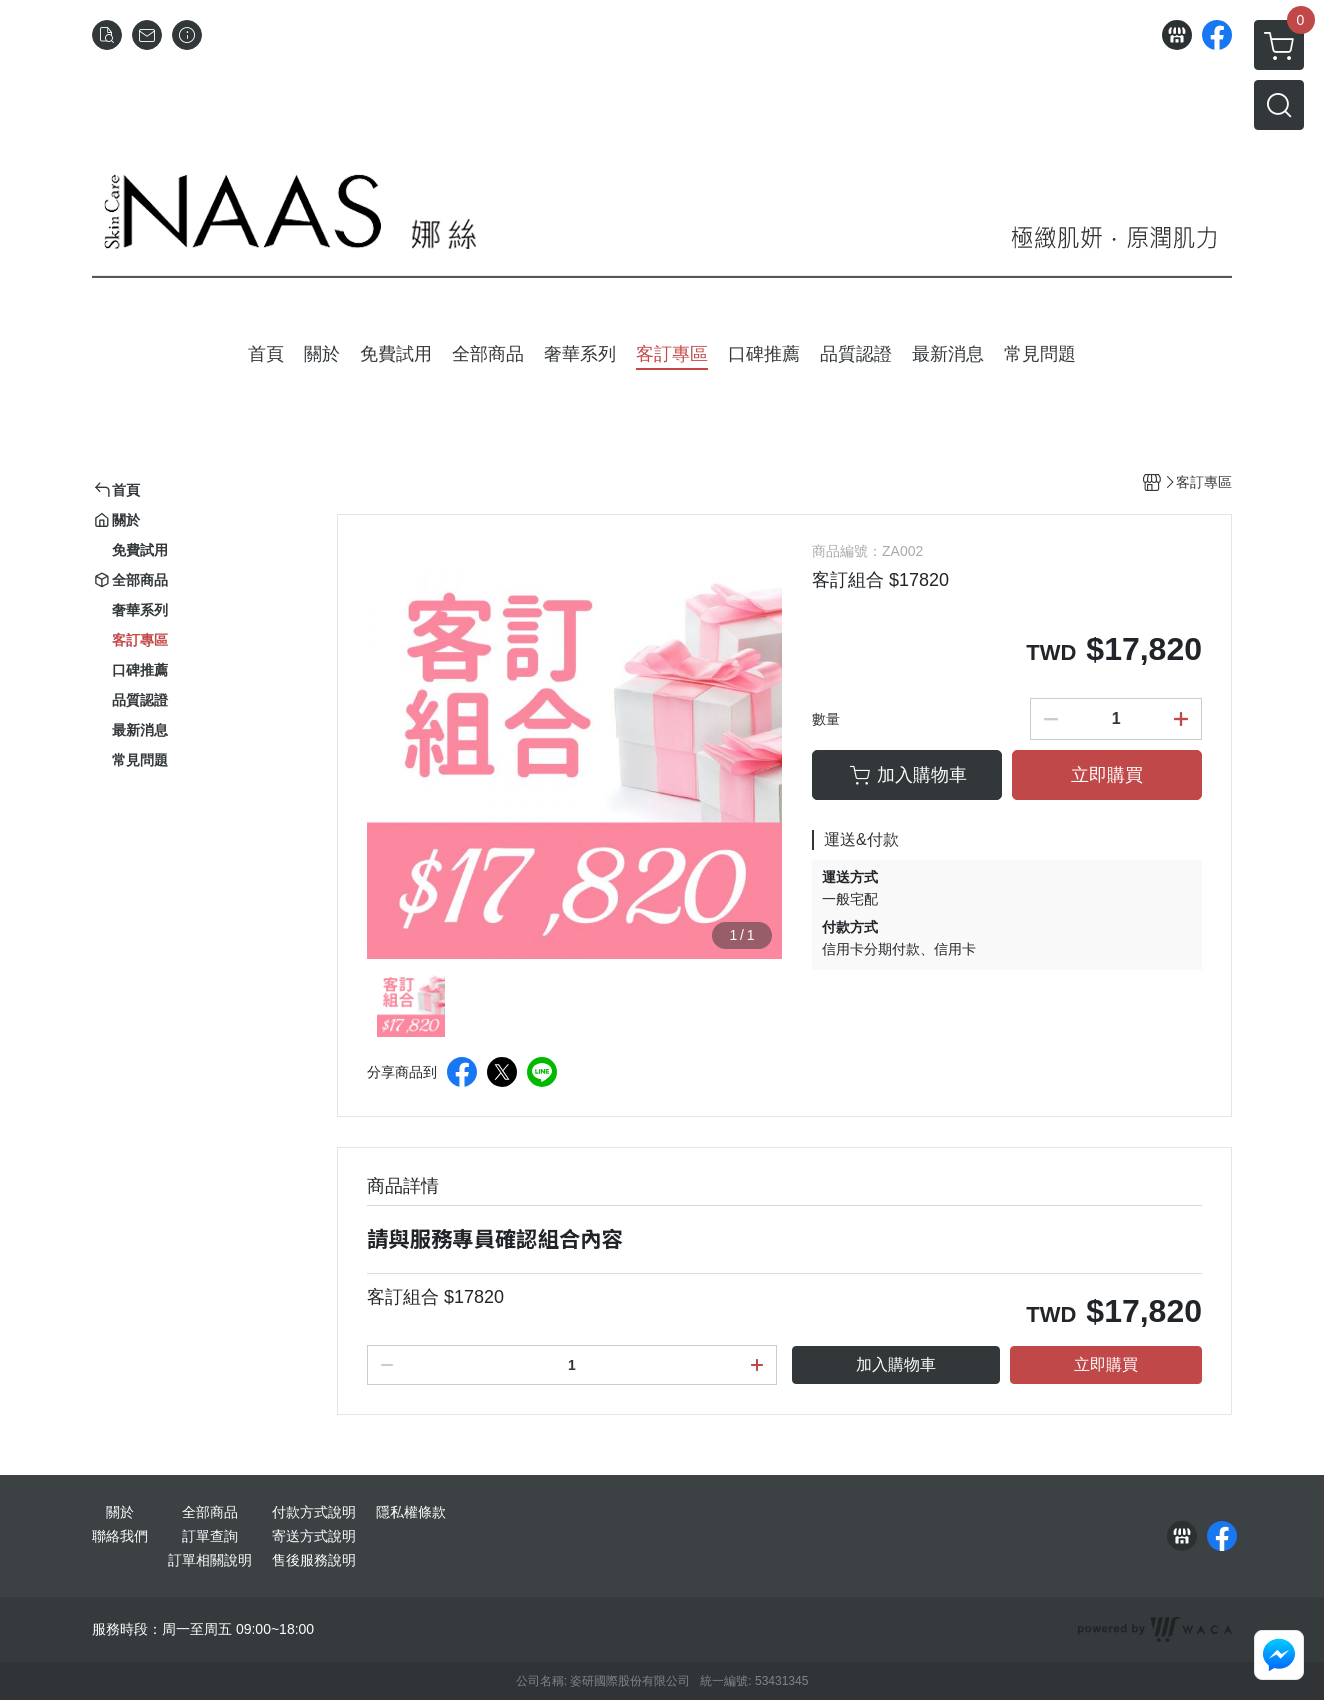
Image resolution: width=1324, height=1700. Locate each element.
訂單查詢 (210, 1536)
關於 (120, 1512)
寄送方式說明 (314, 1536)
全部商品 (210, 1512)
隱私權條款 (411, 1512)
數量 (826, 719)
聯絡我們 (120, 1536)
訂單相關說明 (210, 1560)
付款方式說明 (314, 1512)
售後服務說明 (314, 1560)
